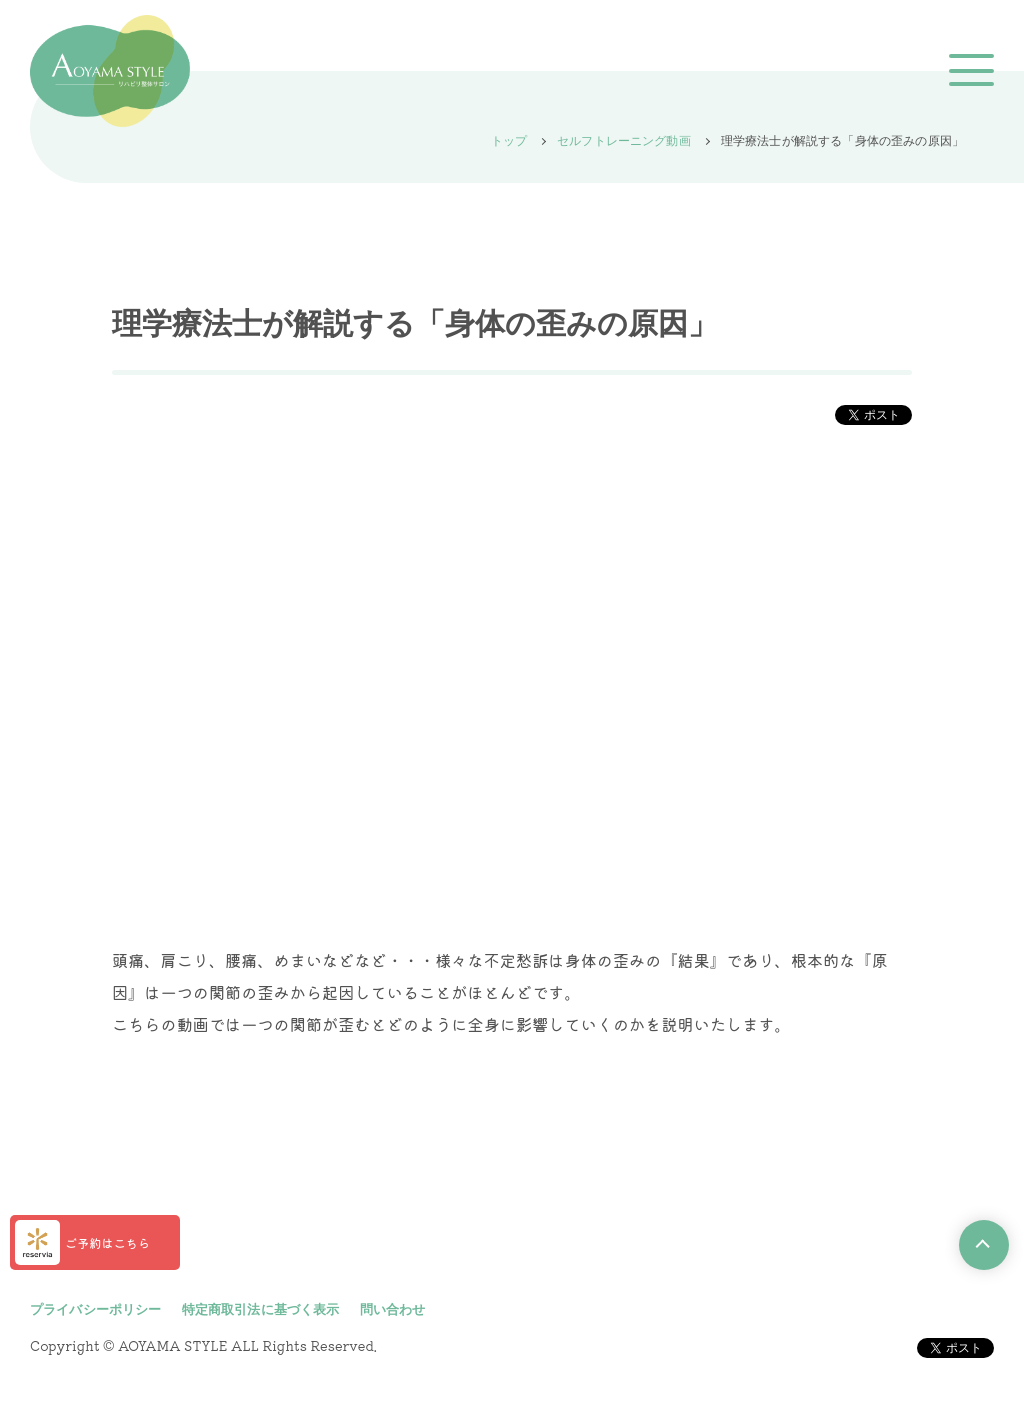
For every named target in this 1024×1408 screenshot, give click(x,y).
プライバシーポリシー (96, 1309)
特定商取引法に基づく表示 (261, 1309)
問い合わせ (393, 1309)
